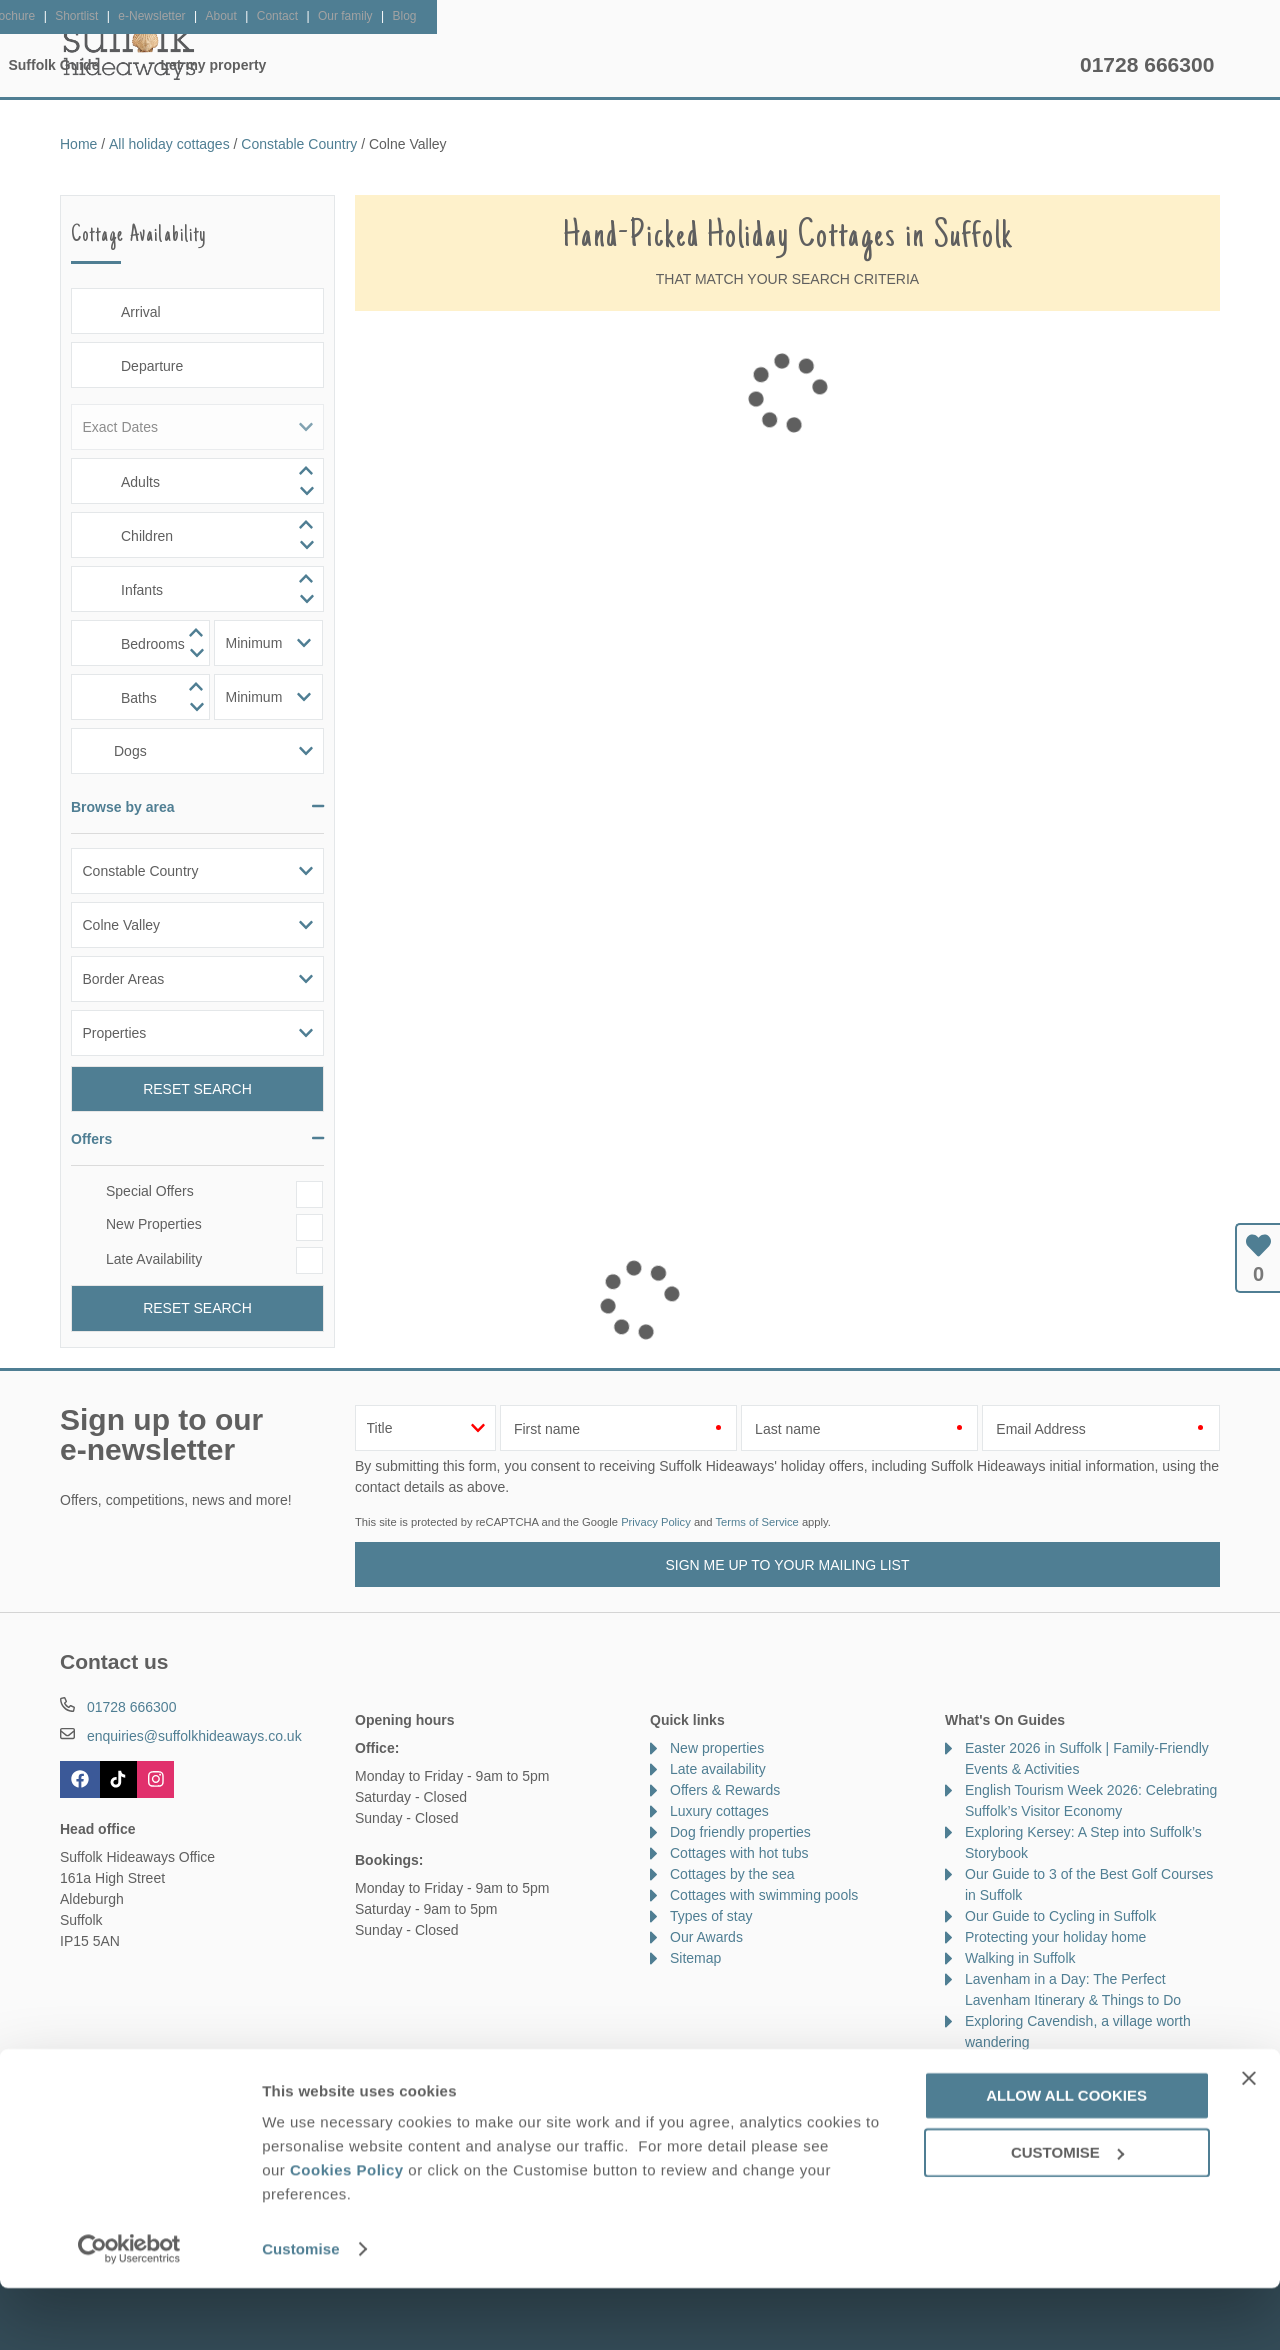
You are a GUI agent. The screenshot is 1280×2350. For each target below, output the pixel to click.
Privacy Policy (656, 1522)
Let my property (997, 65)
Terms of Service (756, 1522)
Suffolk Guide (837, 65)
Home (250, 65)
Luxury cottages (719, 1811)
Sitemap (695, 1958)
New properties (717, 1748)
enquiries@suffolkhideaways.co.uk (194, 1736)
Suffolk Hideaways (130, 50)
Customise (301, 2310)
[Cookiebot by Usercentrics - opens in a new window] (129, 2311)
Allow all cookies (1066, 2157)
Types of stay (711, 1916)
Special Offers (150, 1191)
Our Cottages (375, 65)
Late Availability (154, 1259)
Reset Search (197, 1089)
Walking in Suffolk (1020, 1958)
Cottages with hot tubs (739, 1853)
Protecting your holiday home (1055, 1937)
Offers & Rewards (671, 65)
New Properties (154, 1224)
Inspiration (516, 65)
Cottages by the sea (732, 1874)
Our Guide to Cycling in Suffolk (1060, 1916)
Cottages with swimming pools (764, 1895)
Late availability (718, 1769)
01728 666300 (1147, 64)
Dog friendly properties (740, 1832)
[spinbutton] (197, 481)
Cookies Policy (347, 2231)
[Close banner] (1249, 2140)
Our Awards (706, 1937)
